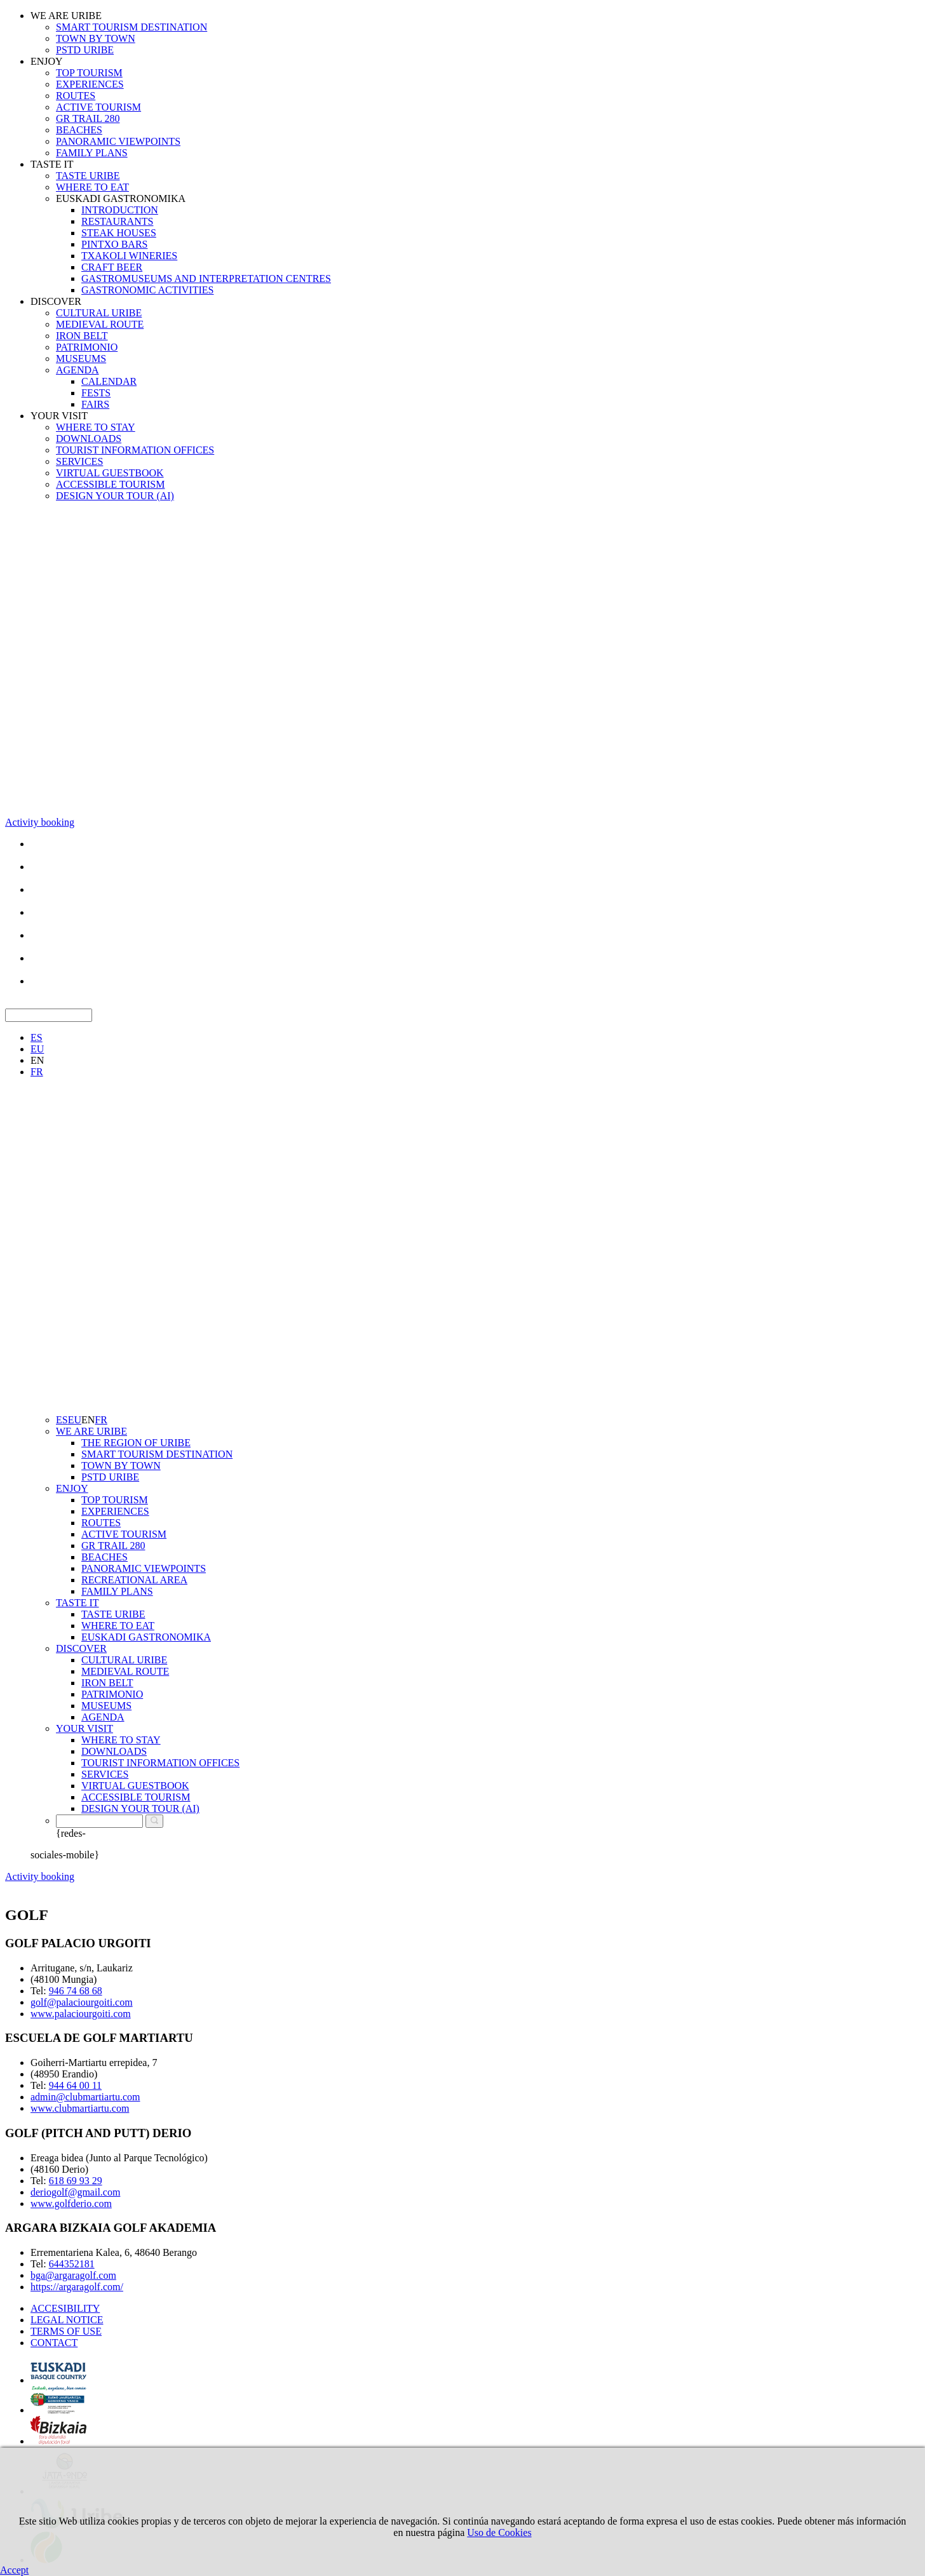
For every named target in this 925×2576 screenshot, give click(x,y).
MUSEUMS (81, 358)
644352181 (72, 2263)
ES (36, 1037)
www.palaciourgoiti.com (80, 2013)
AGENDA (77, 370)
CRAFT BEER (111, 267)
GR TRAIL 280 (87, 118)
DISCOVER (55, 301)
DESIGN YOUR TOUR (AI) (115, 495)
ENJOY (46, 61)
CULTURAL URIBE (99, 312)
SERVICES (79, 461)
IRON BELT (82, 335)
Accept (14, 2570)
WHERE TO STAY (95, 427)
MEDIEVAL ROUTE (100, 324)
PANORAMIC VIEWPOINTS (118, 141)
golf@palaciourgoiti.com (81, 2002)
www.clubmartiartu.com (79, 2108)
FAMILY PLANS (92, 152)
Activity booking (39, 822)
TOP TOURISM (89, 72)
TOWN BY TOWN (95, 38)
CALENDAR (109, 381)
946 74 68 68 (75, 1990)
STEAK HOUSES (118, 232)
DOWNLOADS (88, 438)
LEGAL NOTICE (67, 2319)
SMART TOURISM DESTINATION (131, 27)
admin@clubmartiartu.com (85, 2096)
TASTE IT (52, 164)
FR (36, 1071)
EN (37, 1060)
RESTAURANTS (117, 221)
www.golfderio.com (71, 2203)
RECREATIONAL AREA (134, 1579)
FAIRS (95, 404)
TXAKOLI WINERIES (129, 255)
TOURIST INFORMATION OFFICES (135, 450)
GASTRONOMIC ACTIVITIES (147, 290)
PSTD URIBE (85, 49)
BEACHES (79, 129)
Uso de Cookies (499, 2532)
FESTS (96, 392)
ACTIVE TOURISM (98, 107)
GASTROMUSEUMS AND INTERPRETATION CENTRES (206, 278)
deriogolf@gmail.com (75, 2192)
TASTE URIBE (88, 175)
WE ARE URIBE (66, 15)
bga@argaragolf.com (73, 2275)
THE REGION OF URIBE (136, 1442)
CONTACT (54, 2342)
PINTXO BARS (114, 244)
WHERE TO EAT (92, 187)
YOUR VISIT (59, 415)
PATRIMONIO (87, 347)
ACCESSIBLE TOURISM (110, 484)
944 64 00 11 (75, 2085)
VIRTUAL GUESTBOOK (110, 472)
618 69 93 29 (75, 2180)
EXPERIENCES (90, 84)
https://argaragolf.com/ (76, 2286)
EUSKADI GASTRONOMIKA (121, 198)
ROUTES (75, 95)
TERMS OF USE (66, 2331)
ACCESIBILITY (65, 2308)
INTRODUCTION (119, 210)
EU (37, 1048)
